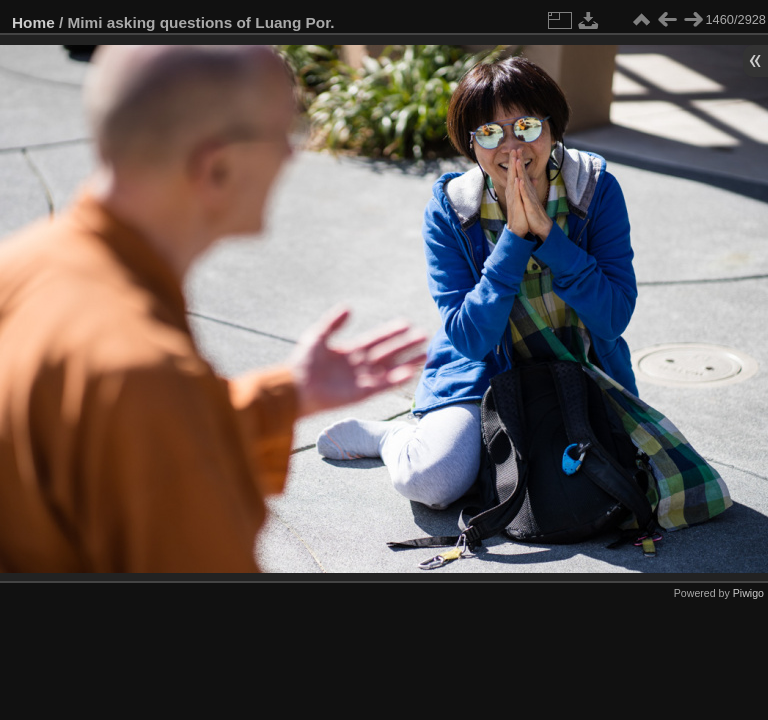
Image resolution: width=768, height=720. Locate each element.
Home (33, 22)
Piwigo (748, 593)
